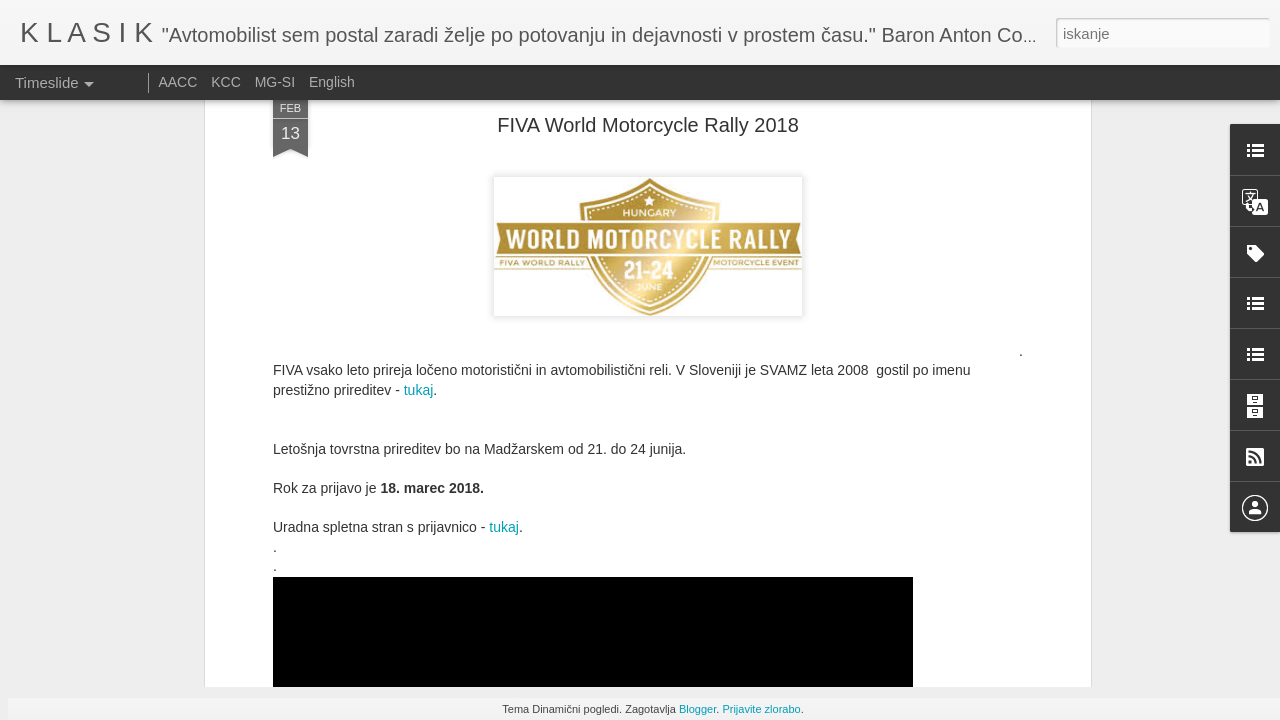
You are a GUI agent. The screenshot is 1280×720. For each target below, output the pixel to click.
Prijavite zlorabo (761, 709)
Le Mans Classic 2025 (905, 602)
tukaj (419, 152)
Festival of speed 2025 (906, 567)
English (332, 82)
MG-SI (275, 82)
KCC (226, 82)
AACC (177, 82)
